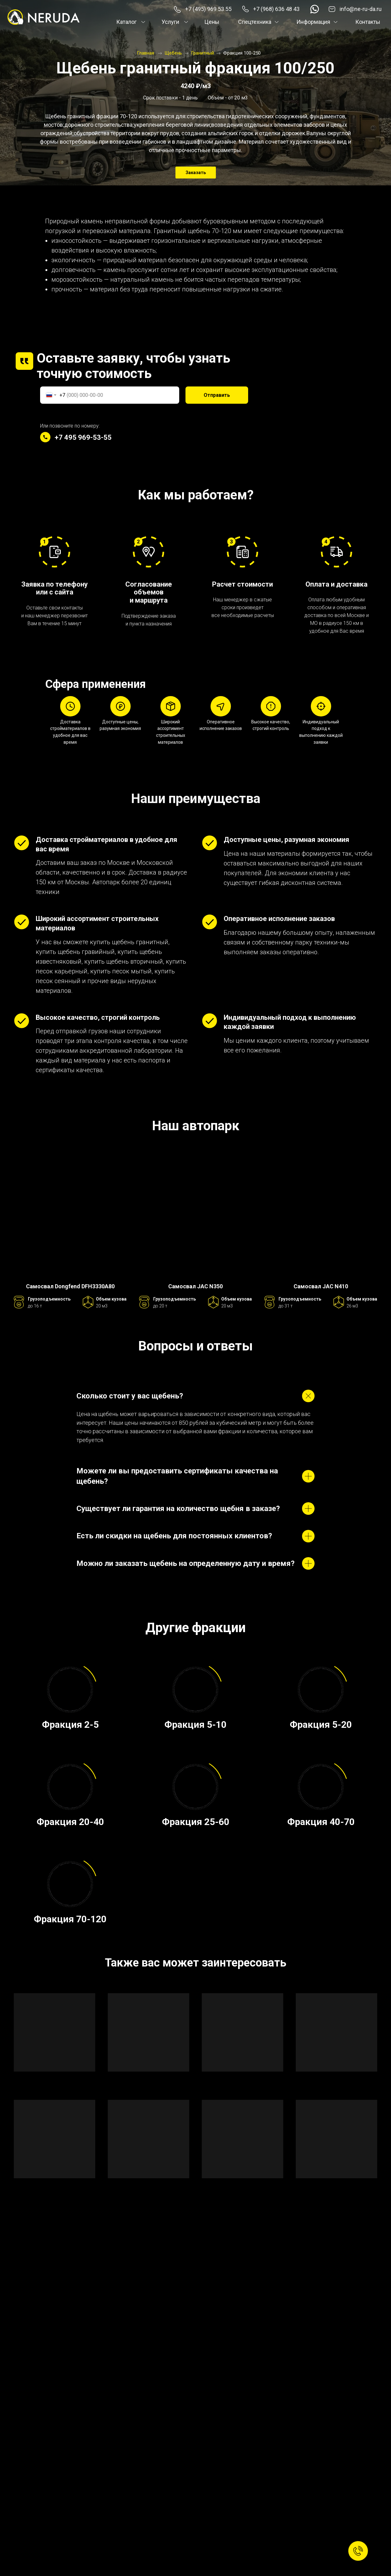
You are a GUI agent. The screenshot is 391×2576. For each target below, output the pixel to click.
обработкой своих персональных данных (108, 2354)
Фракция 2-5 (70, 1724)
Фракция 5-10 (195, 1724)
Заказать (195, 172)
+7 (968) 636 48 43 (276, 9)
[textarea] (92, 2331)
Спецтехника (254, 22)
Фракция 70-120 (70, 1918)
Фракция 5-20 (321, 1724)
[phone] (92, 2279)
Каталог (126, 22)
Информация (313, 22)
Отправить (217, 395)
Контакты (367, 22)
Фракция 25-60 (195, 1821)
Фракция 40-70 (321, 1821)
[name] (92, 2256)
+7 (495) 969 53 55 (208, 9)
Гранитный (202, 53)
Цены (211, 22)
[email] (92, 2303)
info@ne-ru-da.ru (361, 9)
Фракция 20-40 (70, 1821)
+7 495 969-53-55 (83, 437)
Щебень (173, 53)
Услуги (170, 22)
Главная (146, 53)
